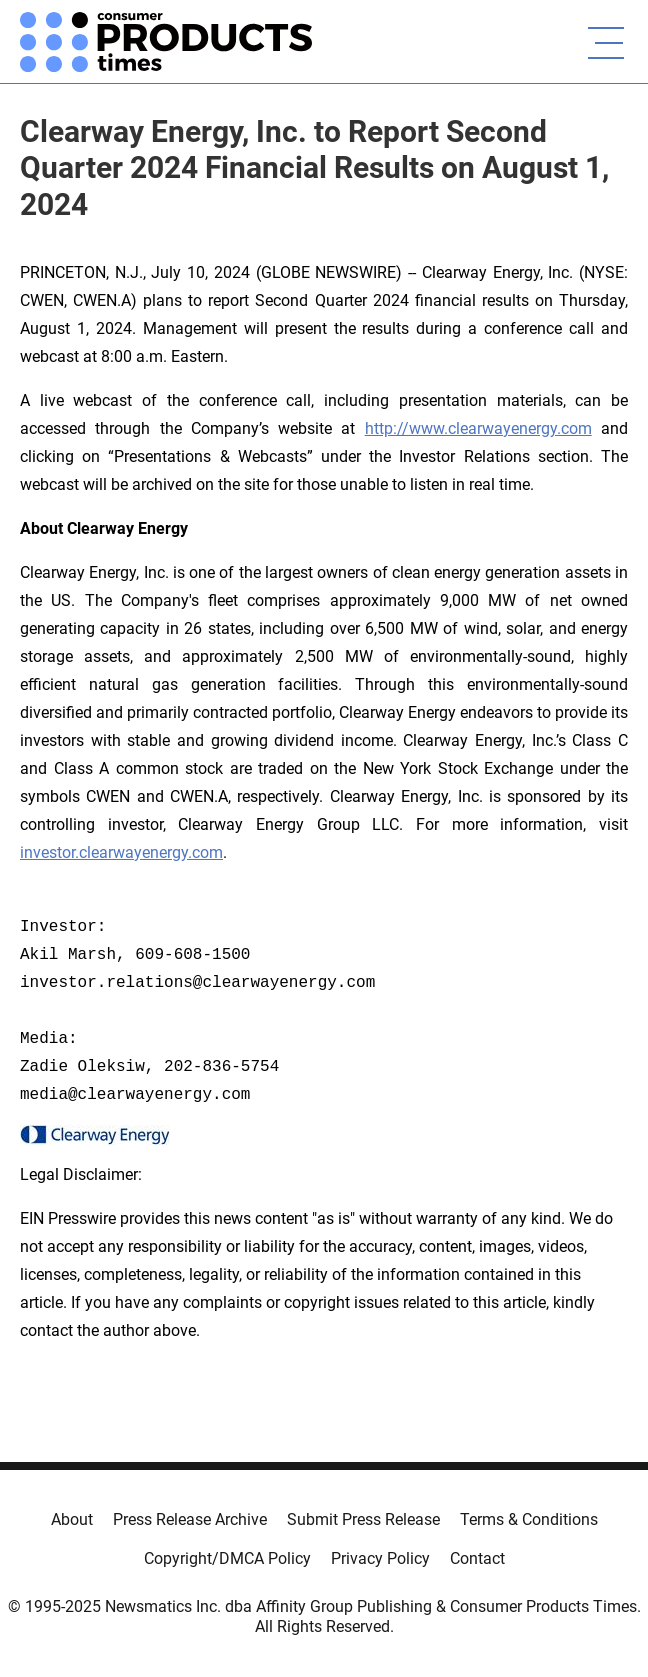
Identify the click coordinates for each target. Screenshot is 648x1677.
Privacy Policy (380, 1558)
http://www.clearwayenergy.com (478, 428)
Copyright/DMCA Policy (227, 1558)
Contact (477, 1558)
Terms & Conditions (529, 1519)
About (72, 1519)
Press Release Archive (190, 1519)
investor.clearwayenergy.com (121, 852)
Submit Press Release (363, 1519)
